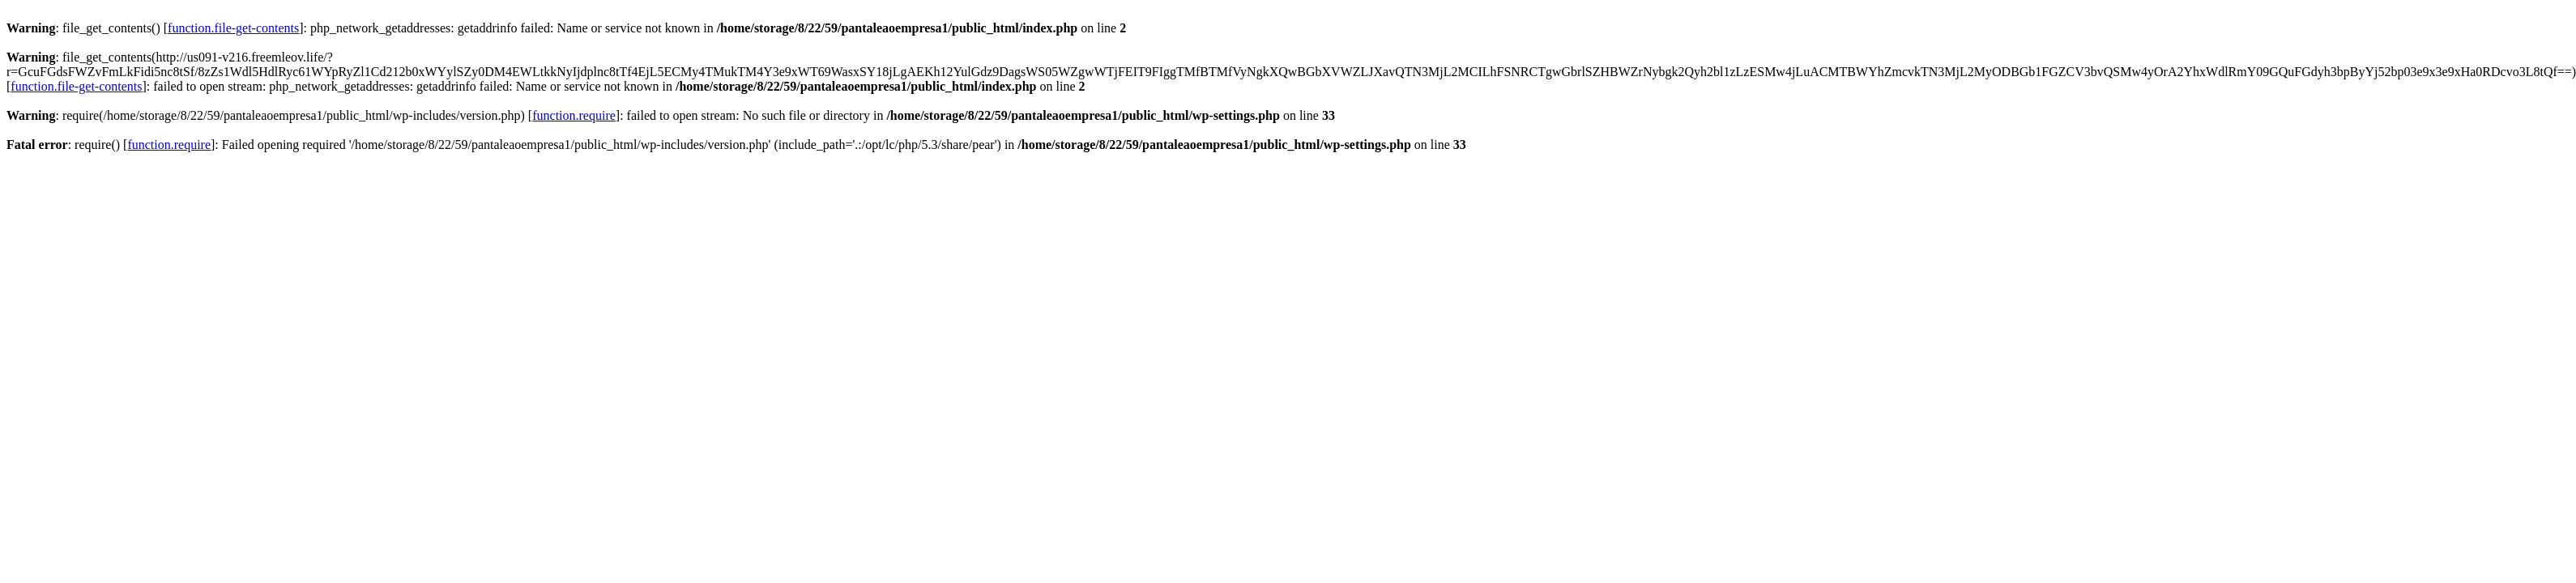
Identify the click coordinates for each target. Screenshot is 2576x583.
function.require (574, 115)
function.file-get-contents (233, 28)
